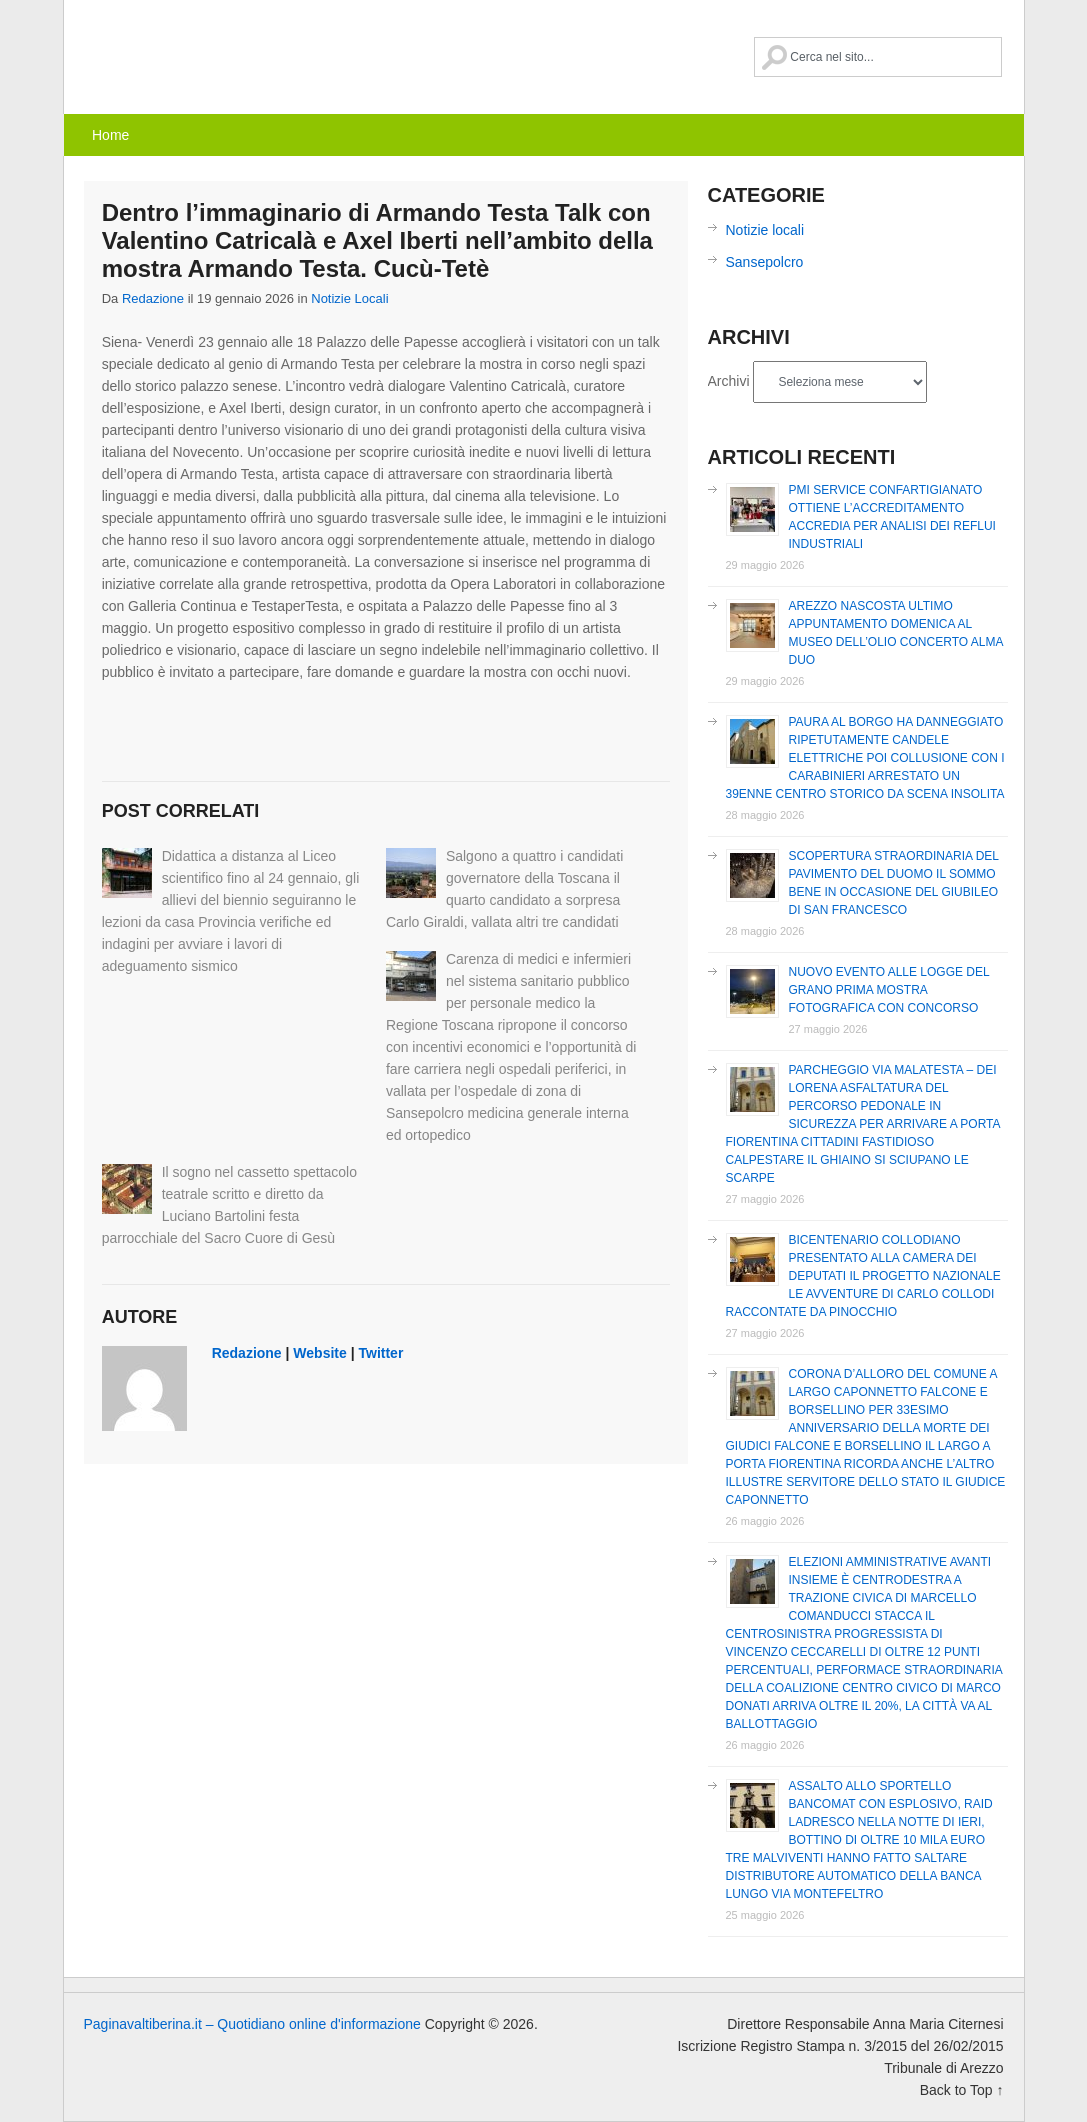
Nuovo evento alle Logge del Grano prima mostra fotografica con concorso (889, 990)
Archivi (729, 381)
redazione (153, 298)
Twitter (381, 1353)
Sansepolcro (765, 262)
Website (319, 1353)
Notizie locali (349, 298)
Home (110, 135)
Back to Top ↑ (962, 2090)
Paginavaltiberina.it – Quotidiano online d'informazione (234, 55)
